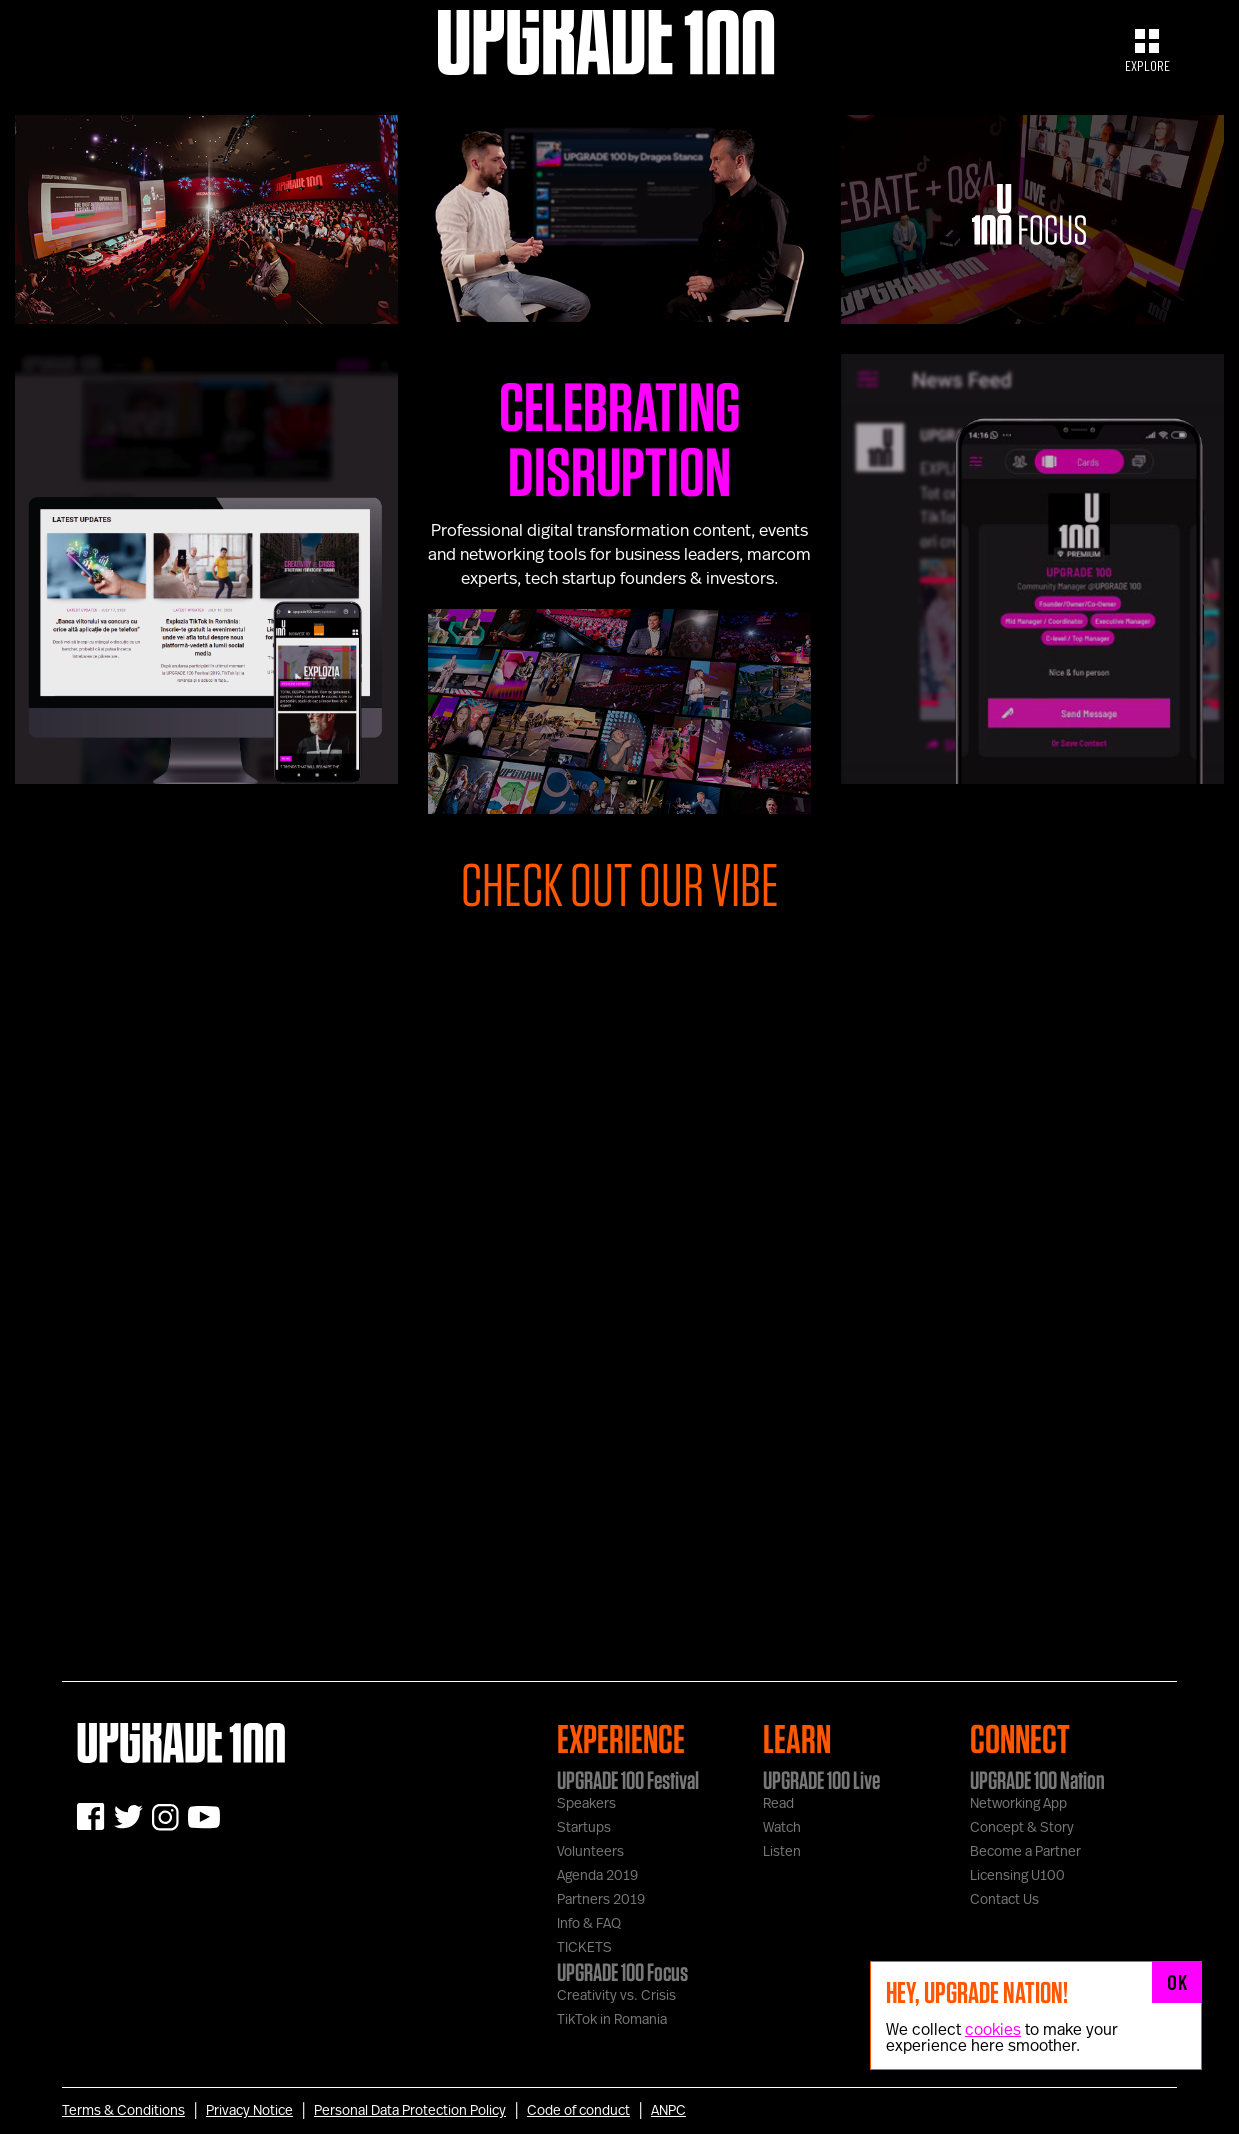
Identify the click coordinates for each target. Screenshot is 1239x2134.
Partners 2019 (601, 1900)
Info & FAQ (589, 1924)
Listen (782, 1852)
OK (1177, 1982)
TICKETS (584, 1948)
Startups (584, 1828)
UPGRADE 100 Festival (628, 1780)
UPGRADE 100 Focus (622, 1972)
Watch (782, 1828)
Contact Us (1004, 1900)
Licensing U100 (1017, 1876)
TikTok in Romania (612, 2020)
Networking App (1018, 1804)
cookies (993, 2030)
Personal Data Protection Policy (410, 2111)
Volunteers (590, 1852)
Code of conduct (578, 2111)
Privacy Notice (249, 2111)
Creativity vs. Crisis (616, 1996)
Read (778, 1804)
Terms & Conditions (123, 2111)
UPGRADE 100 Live (821, 1780)
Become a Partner (1025, 1852)
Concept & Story (1022, 1828)
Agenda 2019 (597, 1876)
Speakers (586, 1804)
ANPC (668, 2111)
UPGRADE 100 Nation (1037, 1780)
